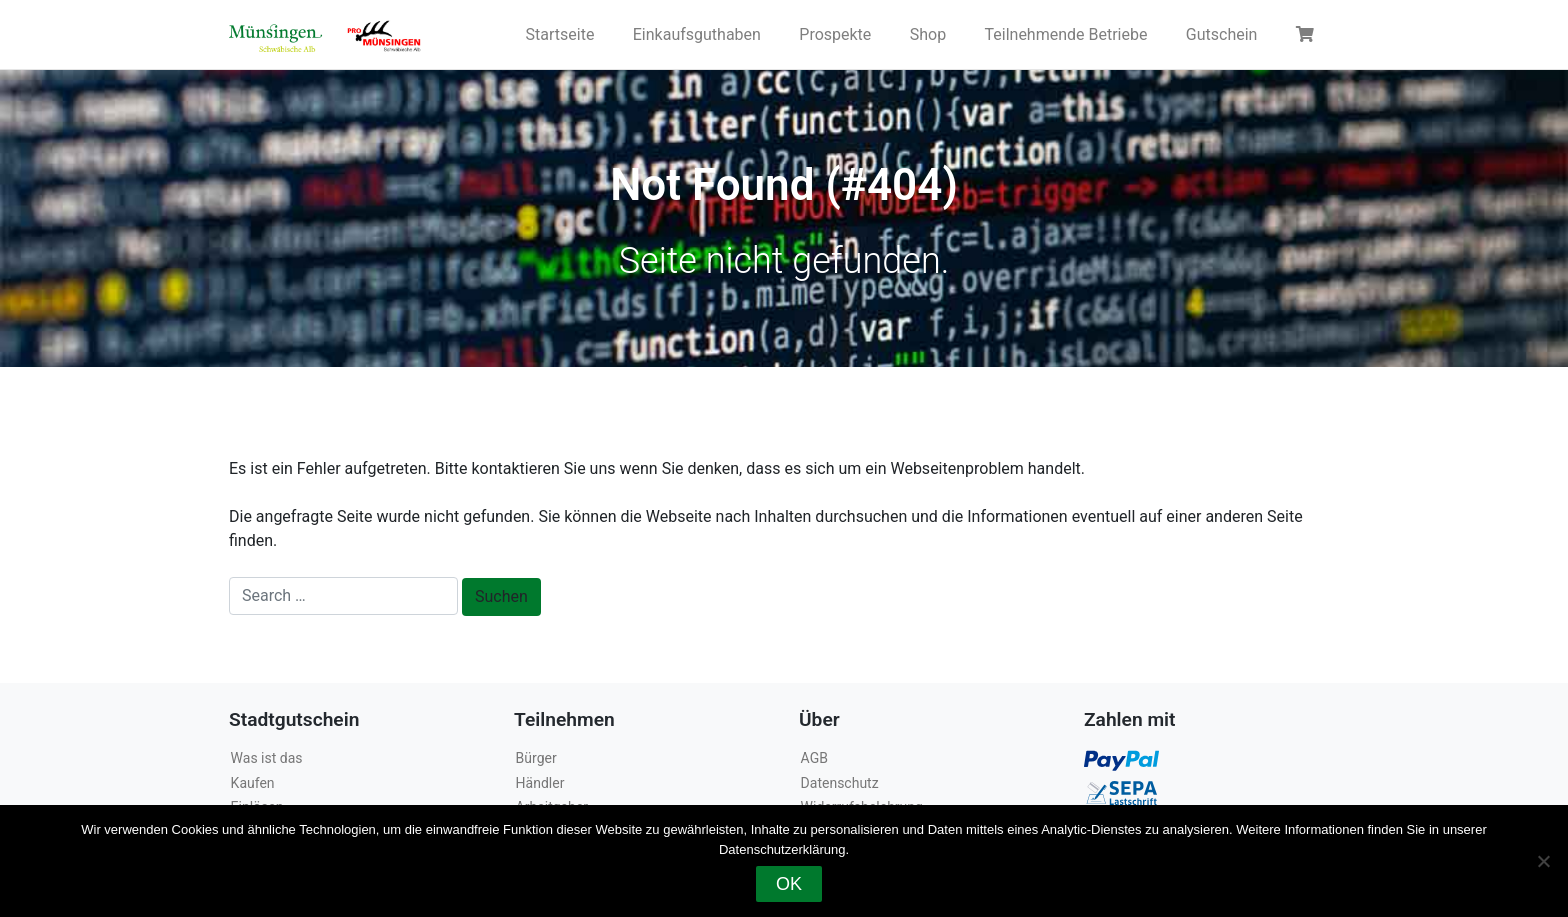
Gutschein (1222, 34)
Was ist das (267, 758)
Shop (928, 34)
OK (789, 884)
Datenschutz (840, 783)
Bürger (536, 758)
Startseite (560, 34)
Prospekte (835, 34)
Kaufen (253, 783)
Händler (540, 783)
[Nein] (1543, 861)
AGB (814, 758)
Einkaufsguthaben (697, 34)
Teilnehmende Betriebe (1066, 34)
